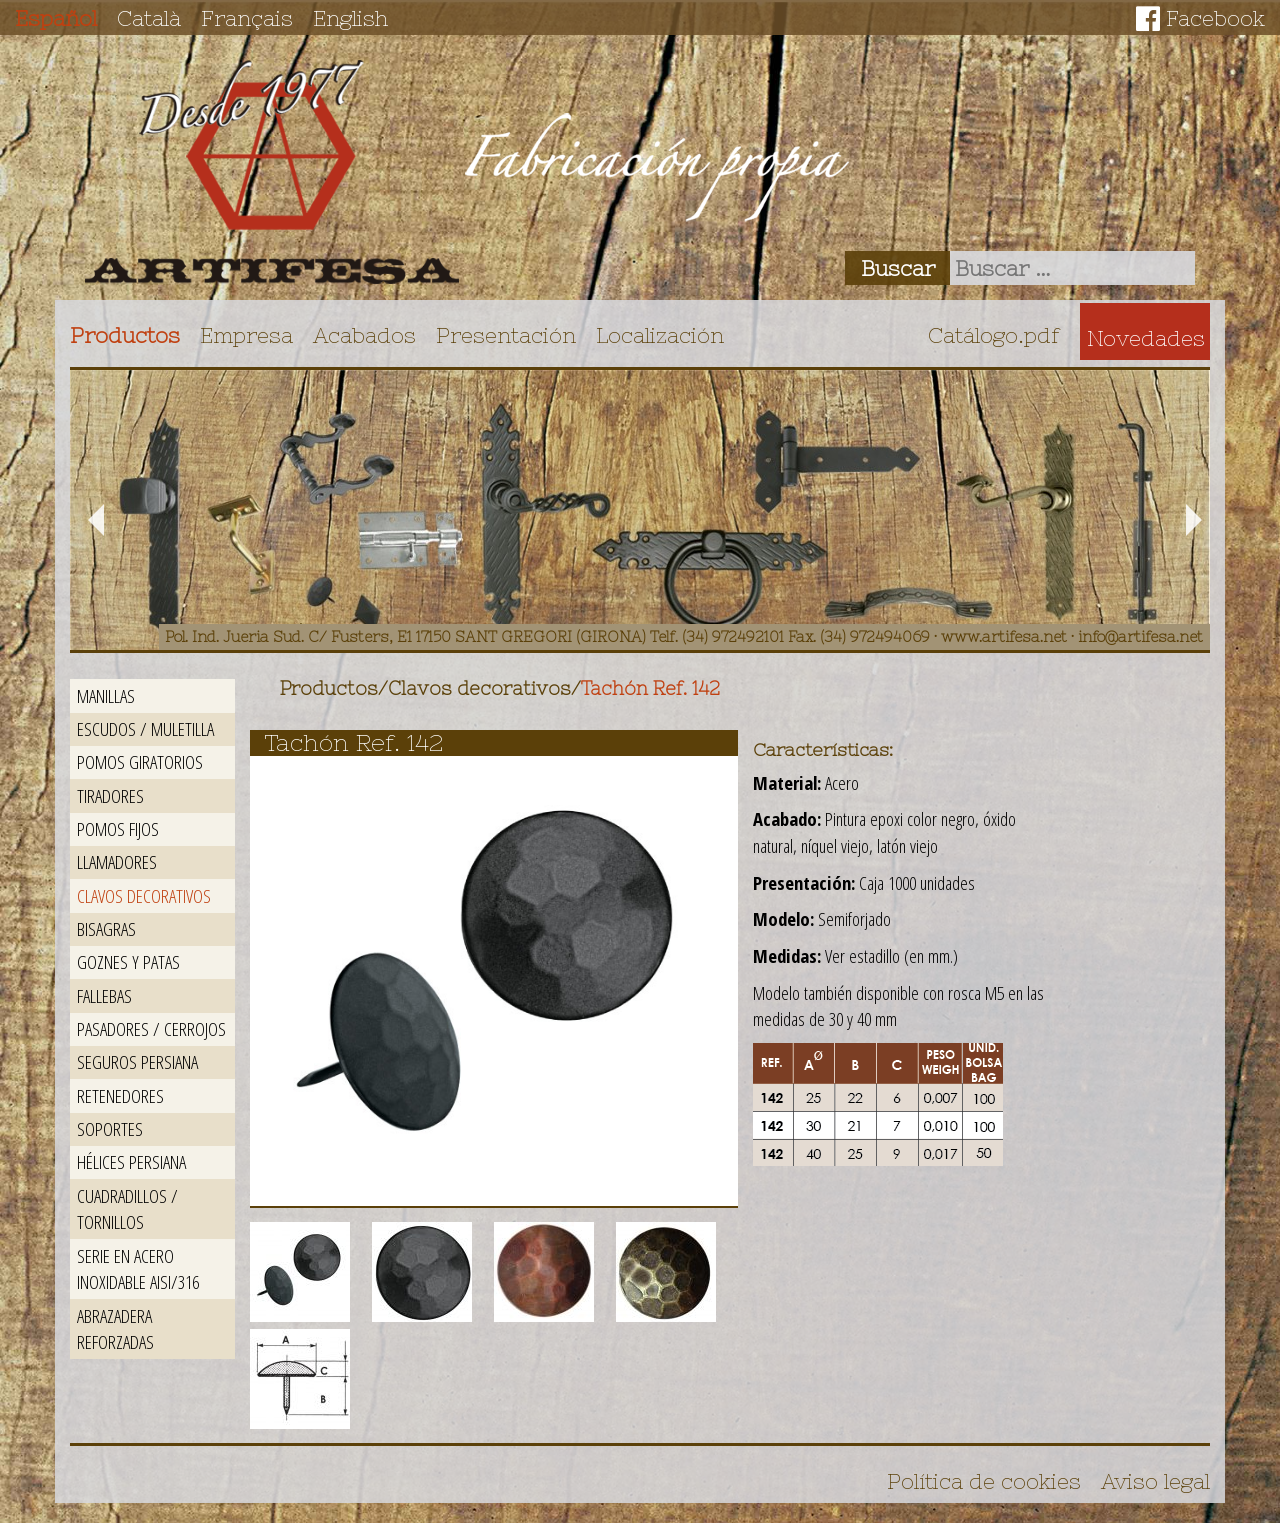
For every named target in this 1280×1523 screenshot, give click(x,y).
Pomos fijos (118, 828)
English (350, 18)
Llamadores (117, 861)
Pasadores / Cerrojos (151, 1028)
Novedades (1146, 338)
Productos (125, 335)
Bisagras (106, 928)
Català (149, 18)
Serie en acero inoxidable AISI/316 (138, 1269)
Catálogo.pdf (994, 335)
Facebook (1215, 18)
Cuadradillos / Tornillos (127, 1209)
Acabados (364, 335)
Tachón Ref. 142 (650, 688)
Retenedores (120, 1095)
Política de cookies (984, 1481)
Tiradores (110, 795)
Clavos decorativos (144, 895)
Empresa (246, 335)
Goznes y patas (128, 961)
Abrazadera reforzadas (115, 1329)
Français (247, 18)
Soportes (110, 1128)
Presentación (506, 335)
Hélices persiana (131, 1161)
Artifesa (272, 172)
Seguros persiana (137, 1061)
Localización (660, 335)
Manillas (106, 695)
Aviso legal (1155, 1481)
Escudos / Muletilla (145, 728)
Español (56, 18)
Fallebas (104, 995)
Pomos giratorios (140, 761)
